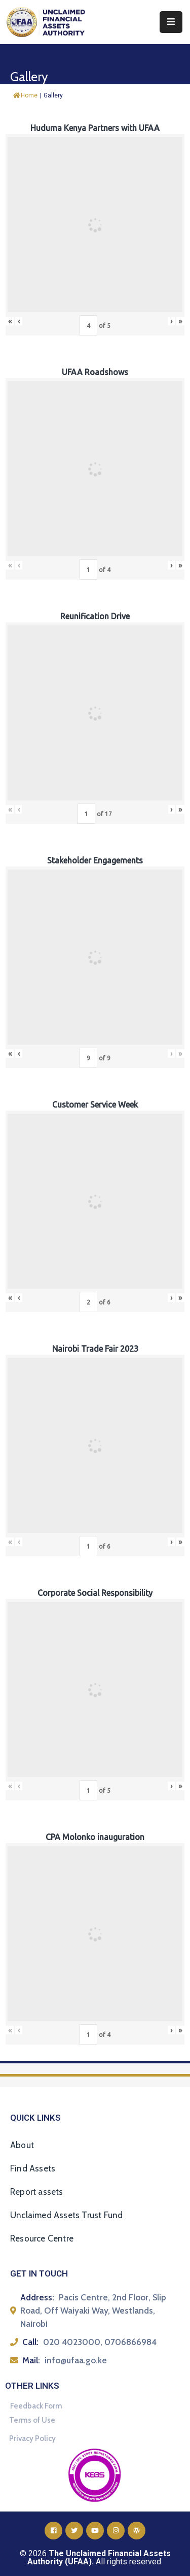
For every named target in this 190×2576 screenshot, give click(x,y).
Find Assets (32, 2168)
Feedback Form (36, 2406)
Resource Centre (41, 2238)
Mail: (31, 2360)
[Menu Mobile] (171, 22)
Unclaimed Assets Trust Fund (66, 2215)
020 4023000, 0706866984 (100, 2342)
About (22, 2145)
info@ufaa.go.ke (76, 2360)
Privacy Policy (32, 2438)
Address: (37, 2297)
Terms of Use (32, 2420)
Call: (30, 2342)
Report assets (36, 2192)
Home (25, 95)
